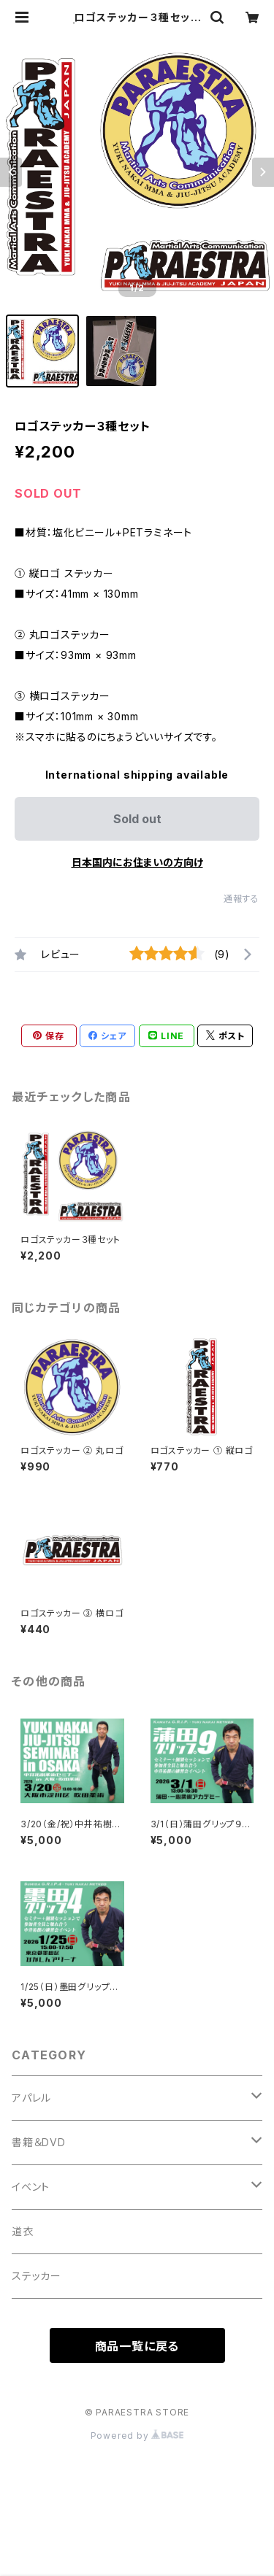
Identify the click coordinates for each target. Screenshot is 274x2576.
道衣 (23, 2231)
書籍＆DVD (39, 2142)
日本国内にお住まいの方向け (137, 862)
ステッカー (36, 2276)
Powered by (137, 2435)
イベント (31, 2186)
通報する (241, 898)
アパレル (31, 2097)
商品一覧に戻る (137, 2346)
